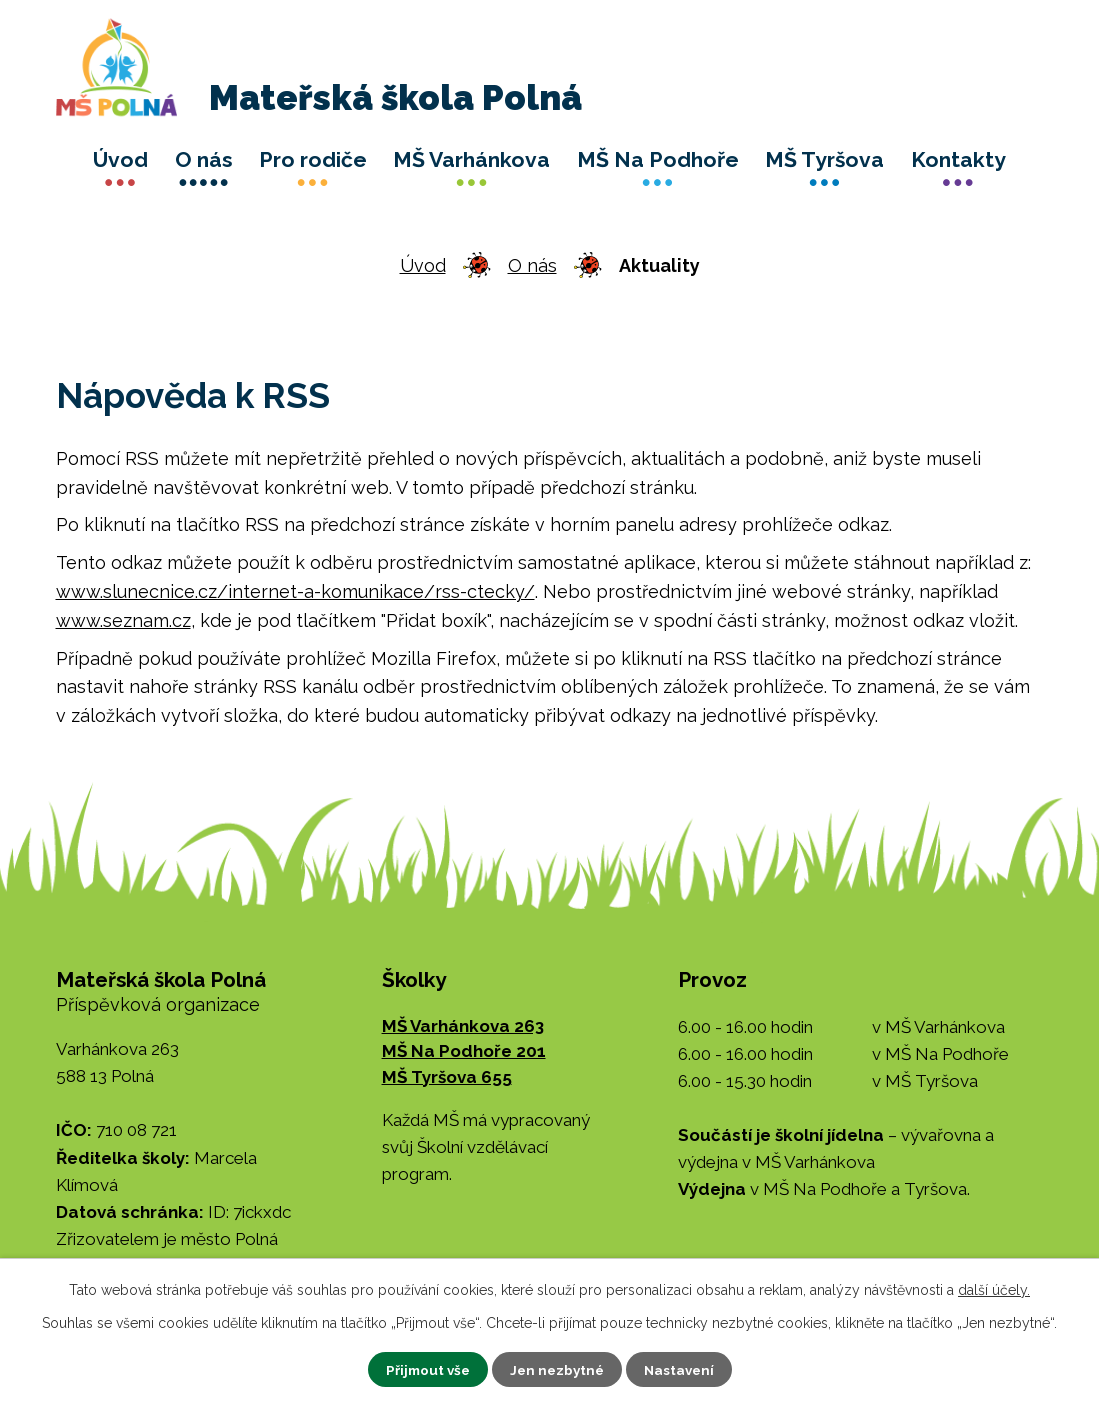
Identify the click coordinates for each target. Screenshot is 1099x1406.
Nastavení (682, 1369)
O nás (204, 159)
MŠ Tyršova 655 (447, 1077)
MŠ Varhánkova (471, 159)
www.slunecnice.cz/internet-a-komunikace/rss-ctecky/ (295, 591)
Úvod (120, 159)
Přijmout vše (424, 1369)
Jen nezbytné (557, 1369)
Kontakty (958, 159)
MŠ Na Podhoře (658, 159)
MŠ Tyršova (824, 159)
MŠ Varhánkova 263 (463, 1026)
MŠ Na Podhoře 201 (464, 1051)
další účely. (994, 1289)
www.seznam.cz (123, 620)
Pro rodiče (313, 159)
